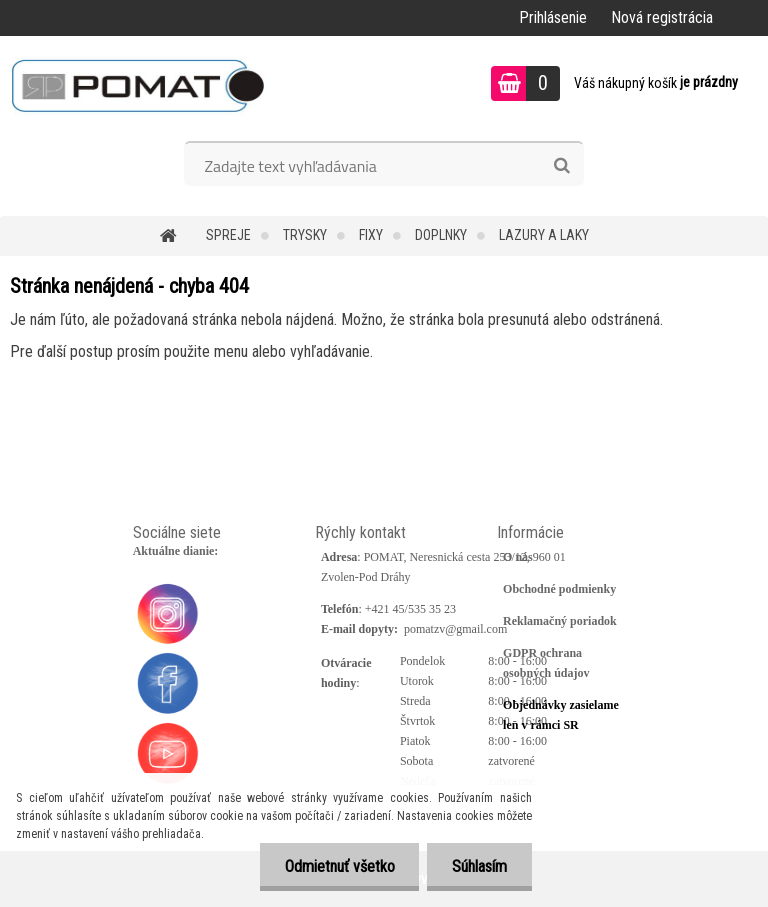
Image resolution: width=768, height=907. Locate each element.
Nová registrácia (662, 17)
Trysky (305, 235)
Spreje (228, 235)
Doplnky (441, 235)
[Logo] (137, 86)
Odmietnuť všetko (339, 866)
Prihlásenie (553, 17)
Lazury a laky (544, 235)
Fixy (371, 235)
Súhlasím (479, 866)
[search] (561, 166)
